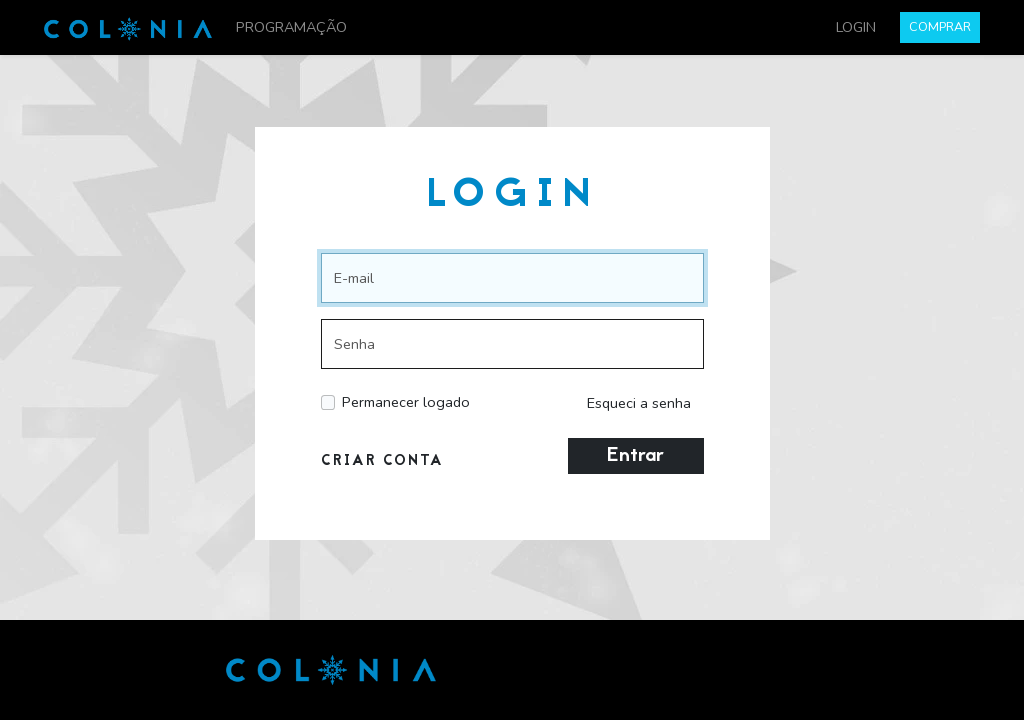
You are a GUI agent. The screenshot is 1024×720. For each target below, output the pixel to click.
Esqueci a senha (639, 403)
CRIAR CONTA (382, 462)
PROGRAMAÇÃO (291, 27)
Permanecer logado (406, 402)
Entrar (635, 456)
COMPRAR (940, 26)
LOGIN (856, 27)
